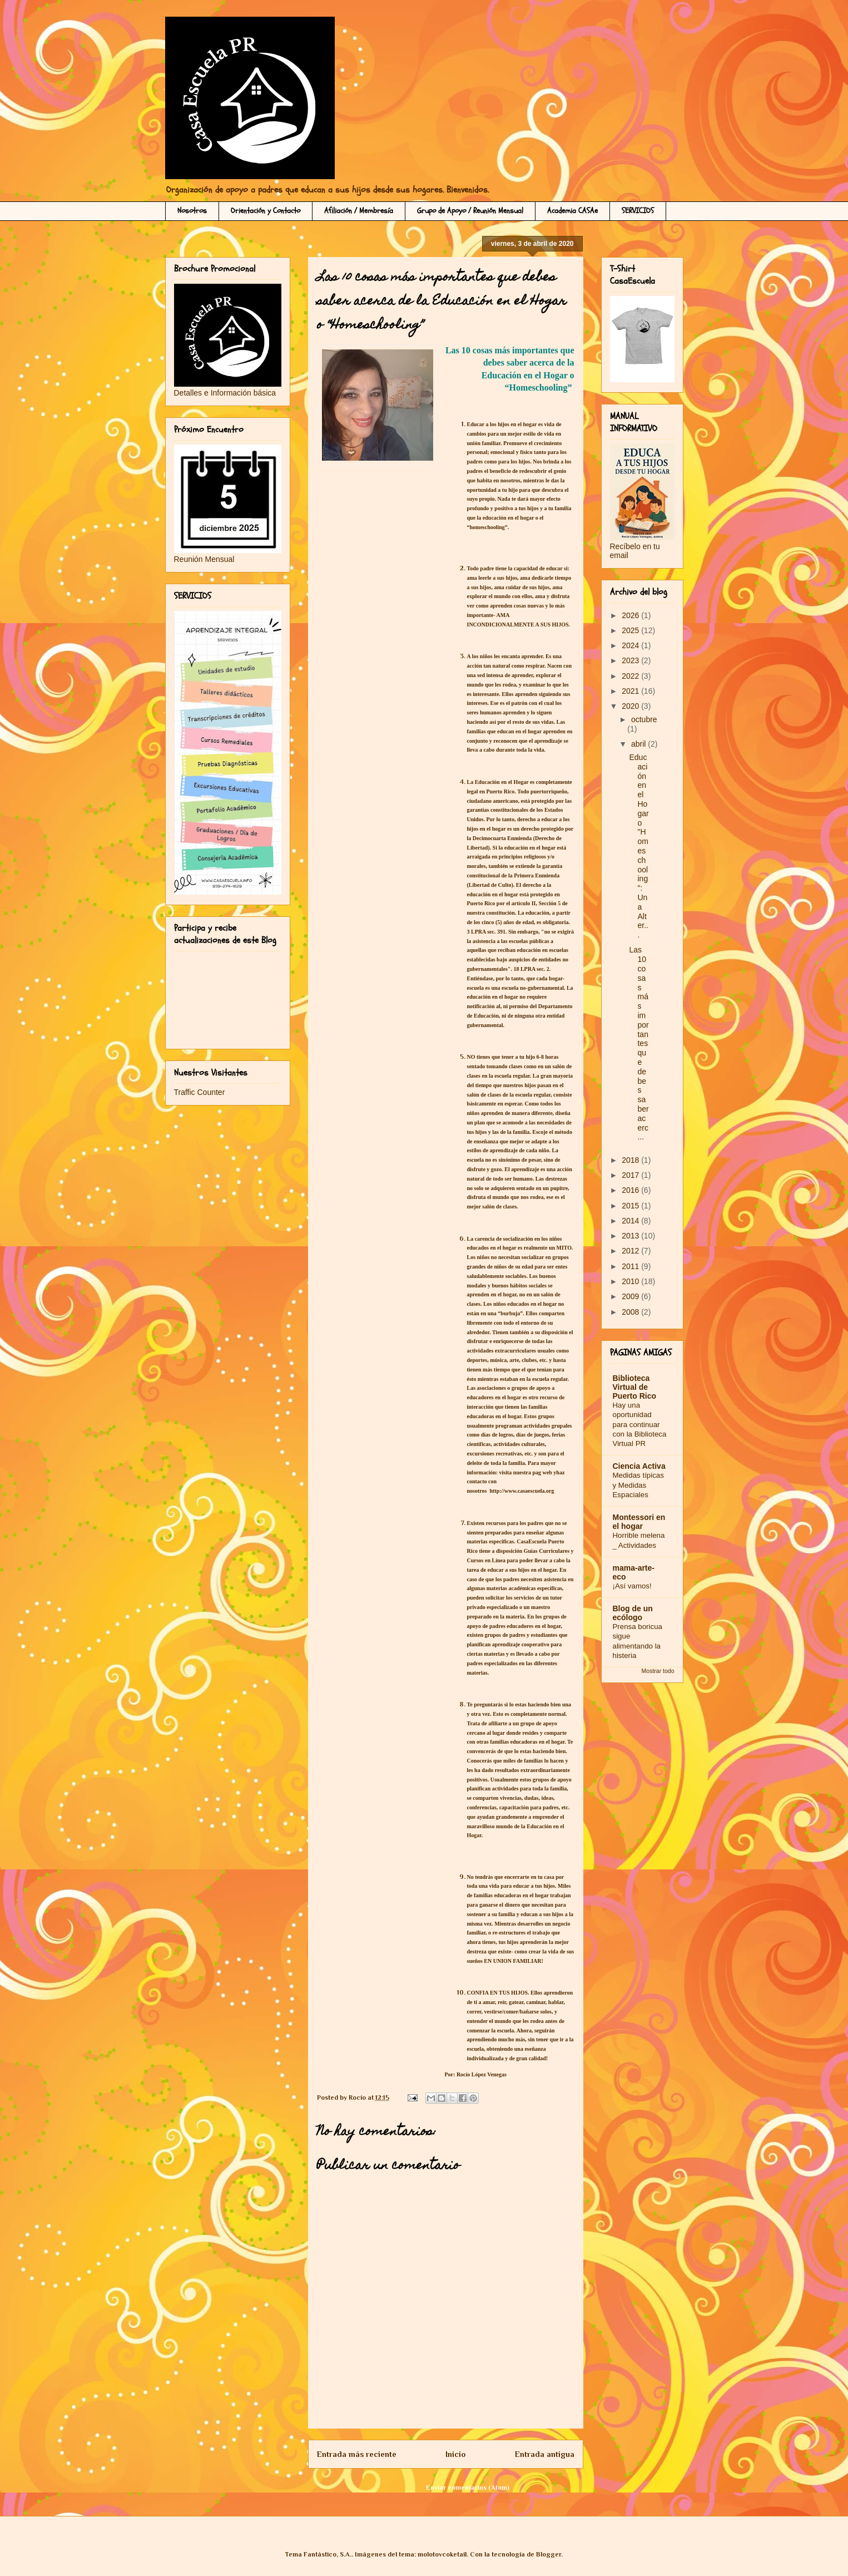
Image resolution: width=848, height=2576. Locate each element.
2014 (631, 1220)
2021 (631, 691)
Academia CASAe (572, 210)
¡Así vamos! (632, 1586)
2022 (631, 676)
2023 (631, 660)
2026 (631, 615)
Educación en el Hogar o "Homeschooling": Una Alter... (638, 846)
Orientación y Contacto (265, 210)
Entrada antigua (544, 2454)
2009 (631, 1296)
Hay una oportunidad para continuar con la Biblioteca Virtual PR (640, 1424)
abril (639, 743)
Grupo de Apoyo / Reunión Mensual (470, 210)
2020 (631, 706)
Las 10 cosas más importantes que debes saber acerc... (638, 1043)
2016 (631, 1190)
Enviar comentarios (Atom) (467, 2487)
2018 (631, 1160)
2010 (631, 1281)
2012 (631, 1250)
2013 (631, 1235)
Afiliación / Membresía (358, 210)
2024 (631, 645)
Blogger (548, 2554)
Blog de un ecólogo (633, 1613)
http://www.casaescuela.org (521, 1491)
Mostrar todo (658, 1670)
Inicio (455, 2454)
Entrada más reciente (356, 2454)
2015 (631, 1205)
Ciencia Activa (639, 1466)
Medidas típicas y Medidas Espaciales (638, 1485)
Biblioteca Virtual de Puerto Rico (635, 1387)
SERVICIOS (638, 210)
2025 (631, 630)
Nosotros (192, 210)
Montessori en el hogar (639, 1522)
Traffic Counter (199, 1092)
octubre (644, 719)
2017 (631, 1175)
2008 (631, 1311)
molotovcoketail (442, 2554)
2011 (631, 1266)
